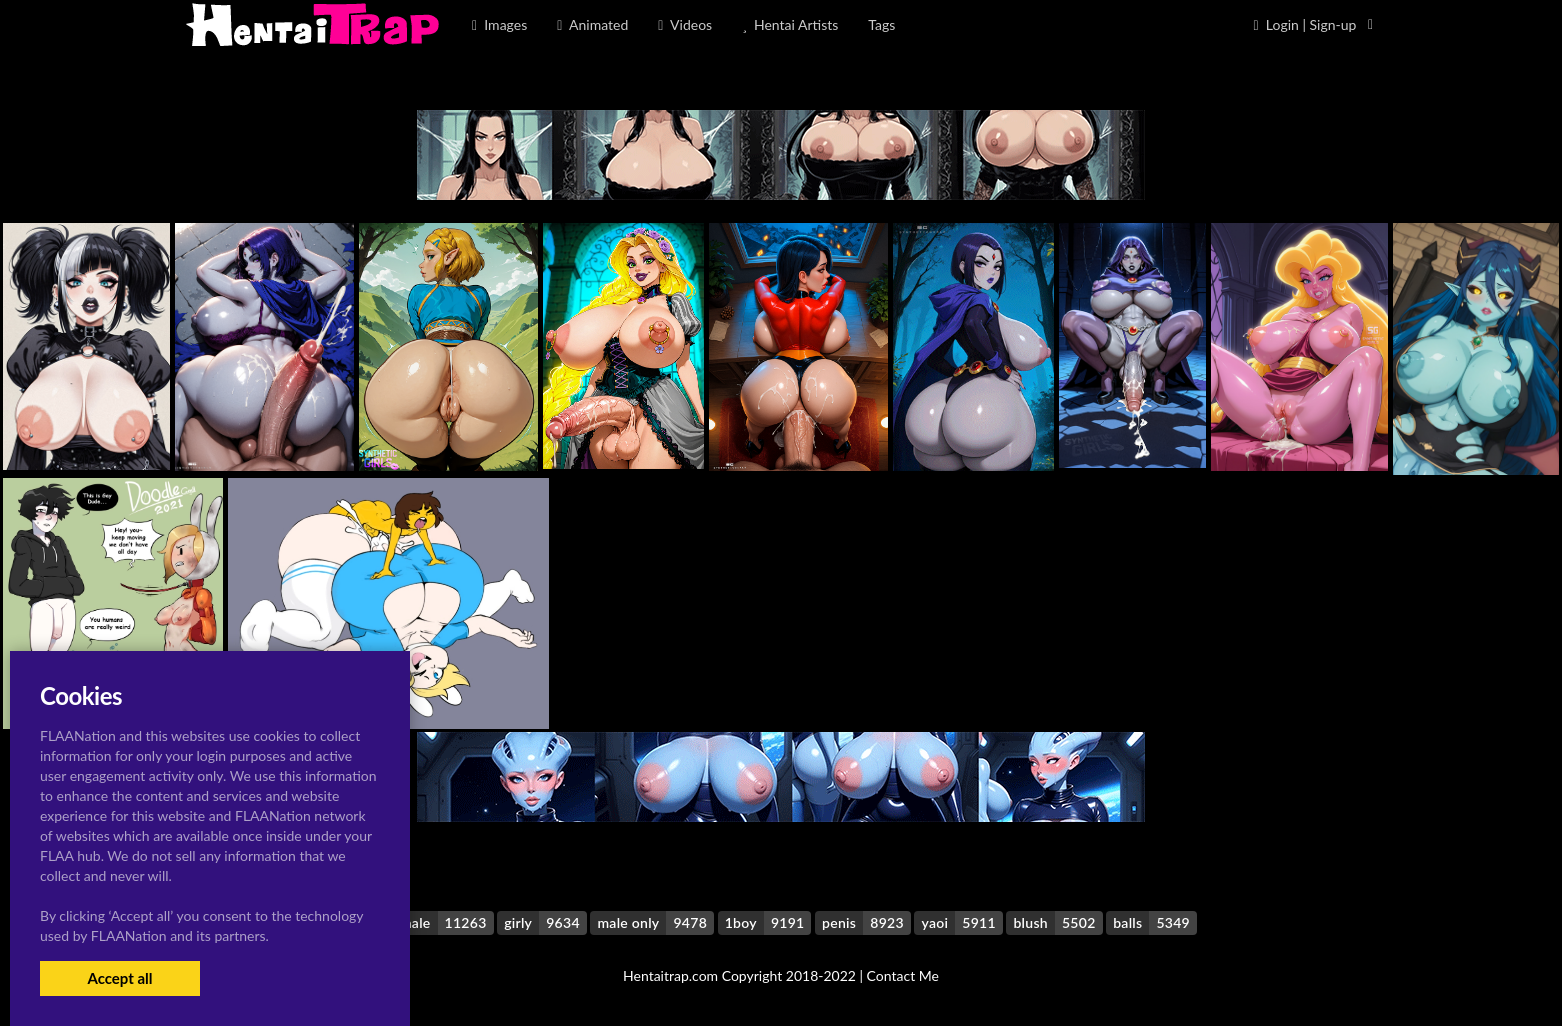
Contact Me (903, 975)
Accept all (119, 978)
